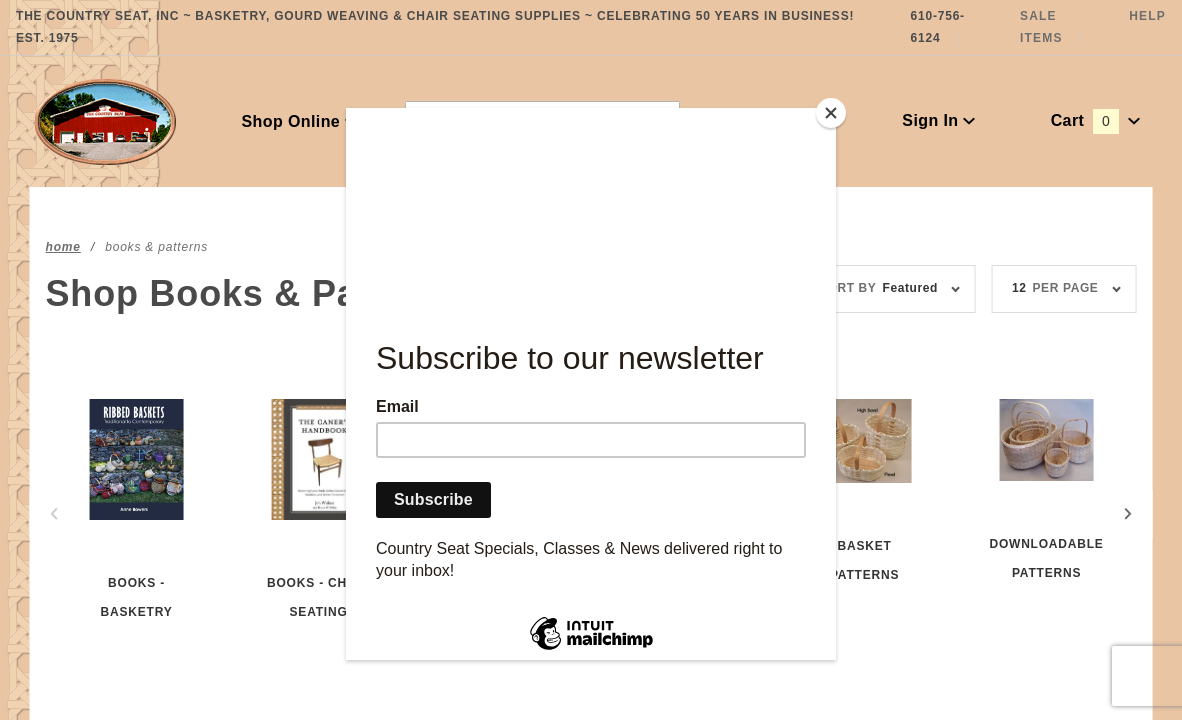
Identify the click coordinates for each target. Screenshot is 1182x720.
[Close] (831, 113)
